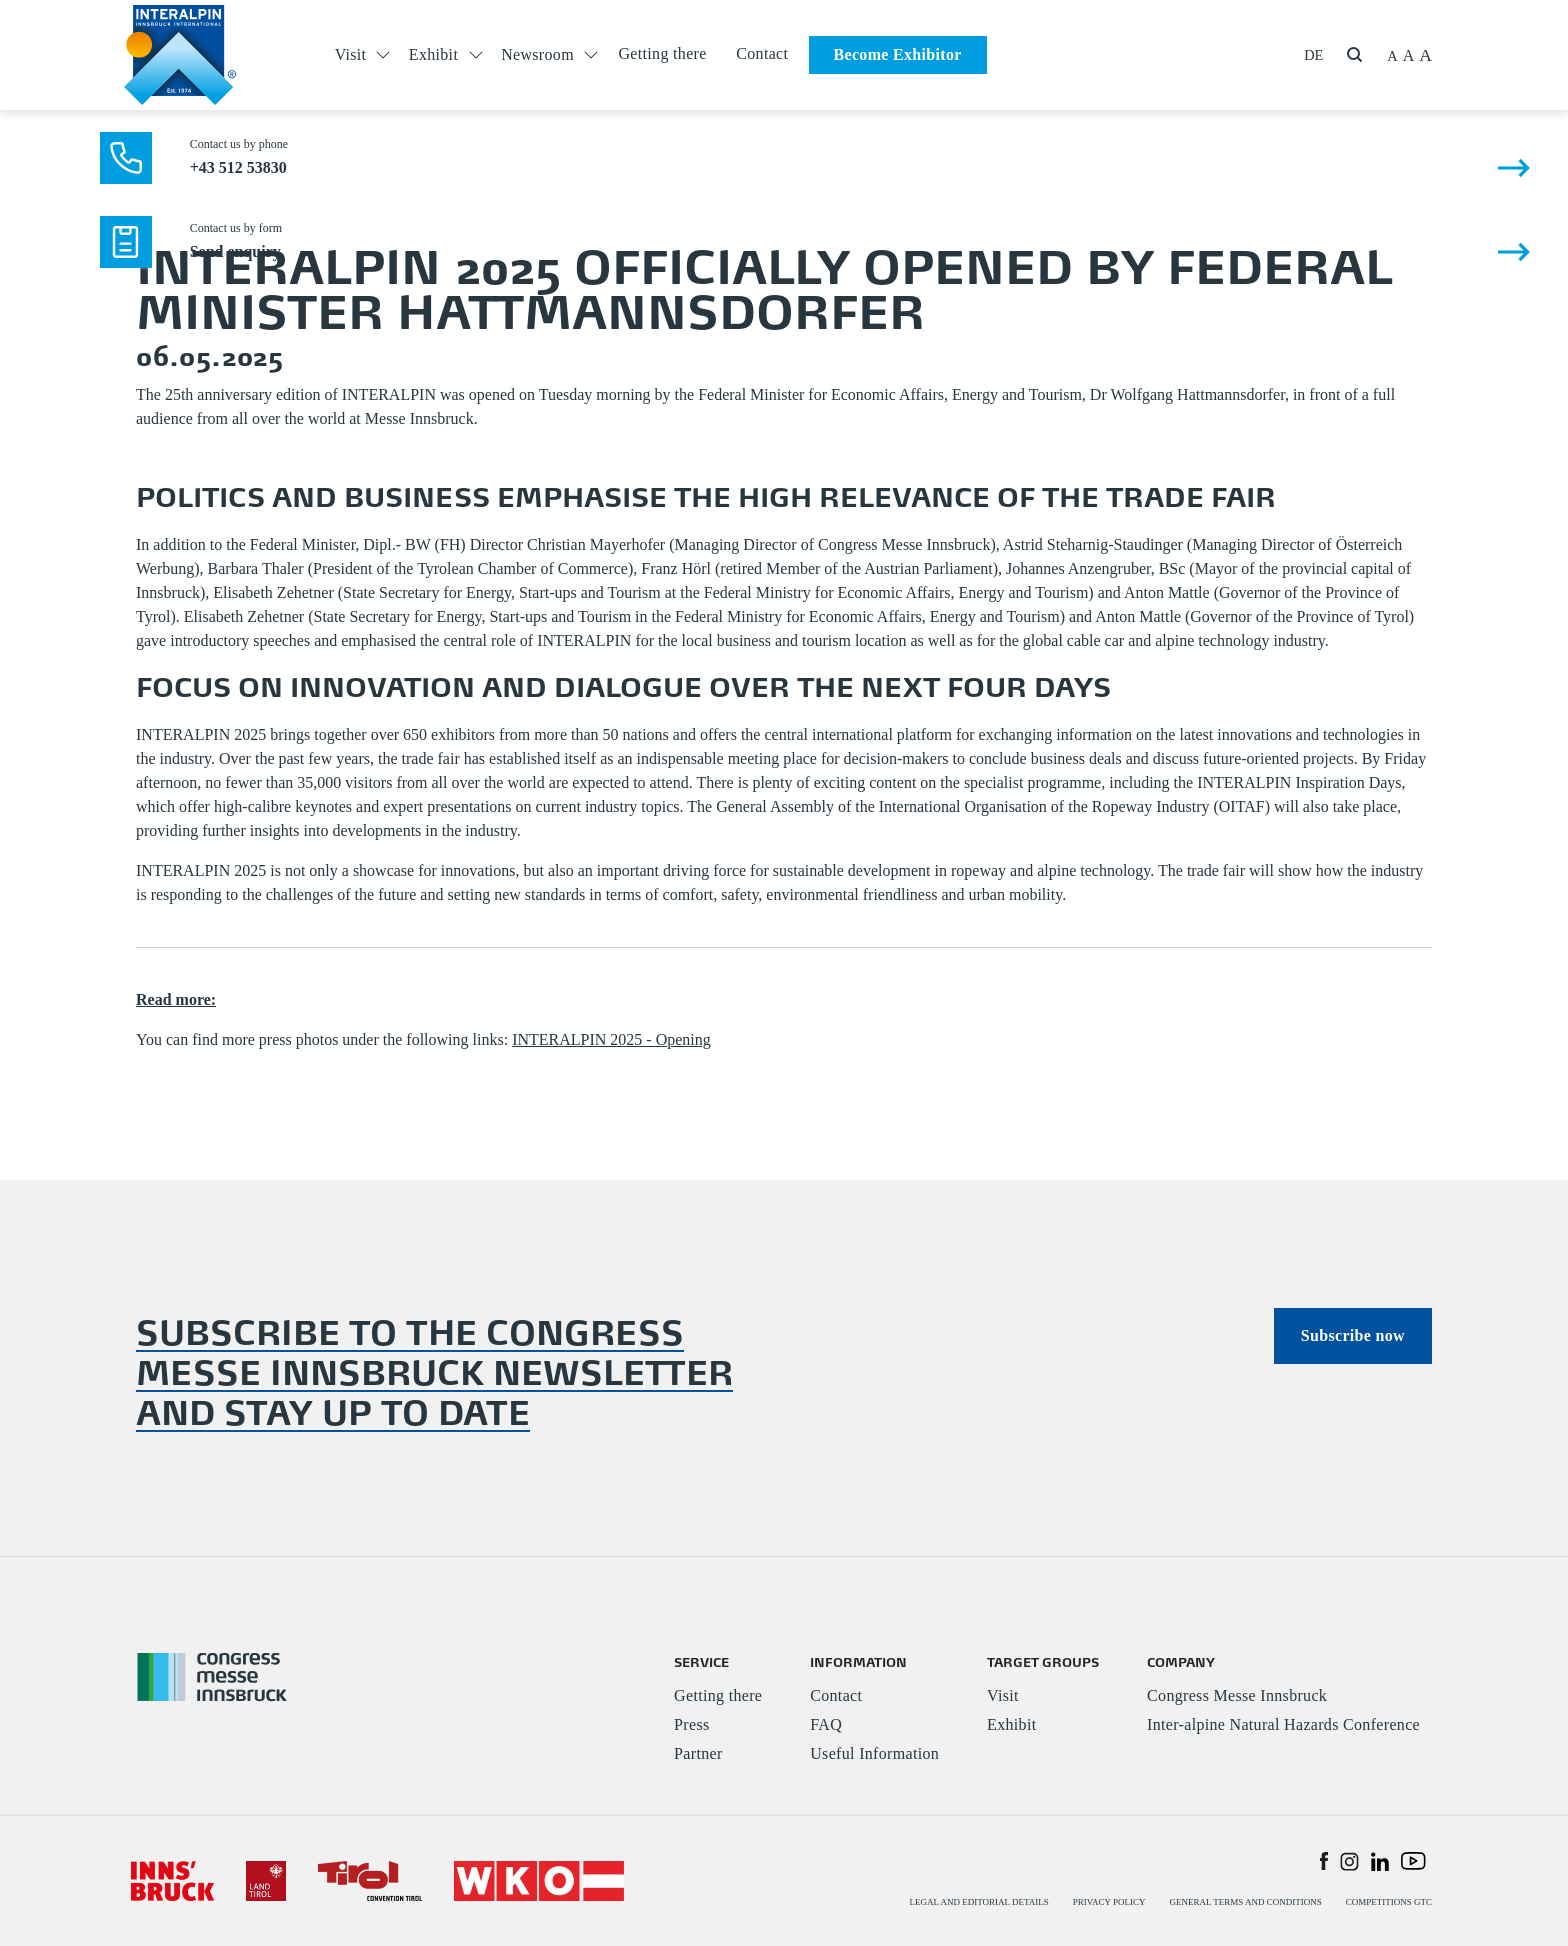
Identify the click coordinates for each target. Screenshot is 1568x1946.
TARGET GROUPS (1043, 1661)
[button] (1324, 1860)
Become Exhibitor (898, 54)
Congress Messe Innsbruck (1237, 1695)
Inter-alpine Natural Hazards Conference (1283, 1724)
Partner (698, 1753)
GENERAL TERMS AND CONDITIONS (1245, 1902)
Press (691, 1724)
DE (1313, 55)
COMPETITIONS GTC (1389, 1902)
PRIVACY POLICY (1109, 1902)
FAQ (826, 1724)
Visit (351, 54)
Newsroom (537, 54)
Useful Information (874, 1753)
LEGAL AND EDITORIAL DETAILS (979, 1902)
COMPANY (1181, 1661)
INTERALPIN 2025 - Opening (611, 1039)
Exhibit (433, 54)
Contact (762, 53)
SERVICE (701, 1661)
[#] (172, 1879)
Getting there (663, 53)
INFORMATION (858, 1661)
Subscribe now (1353, 1335)
